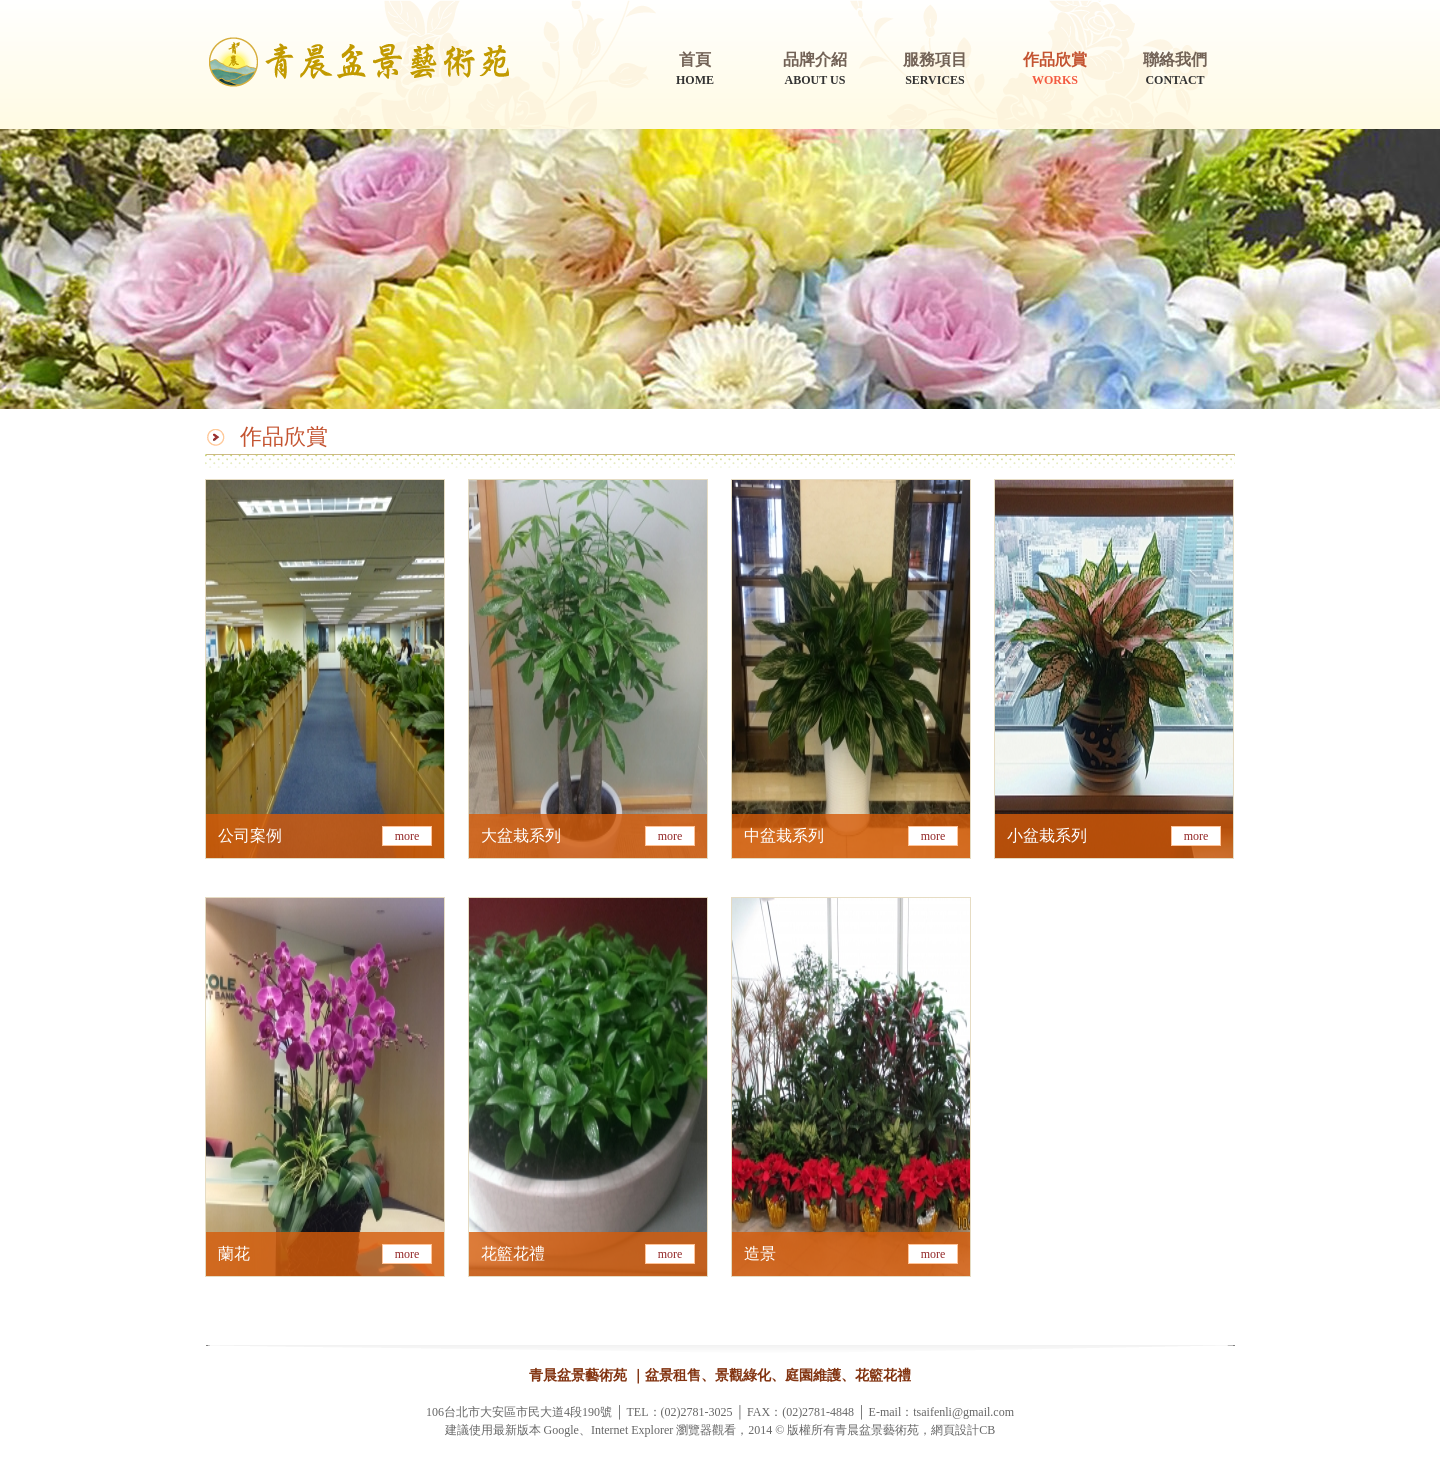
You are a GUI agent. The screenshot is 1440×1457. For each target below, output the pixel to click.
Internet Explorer (632, 1430)
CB (987, 1430)
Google (561, 1430)
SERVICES (935, 68)
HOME (695, 68)
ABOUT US (815, 68)
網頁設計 (955, 1430)
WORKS (1055, 68)
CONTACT (1175, 68)
